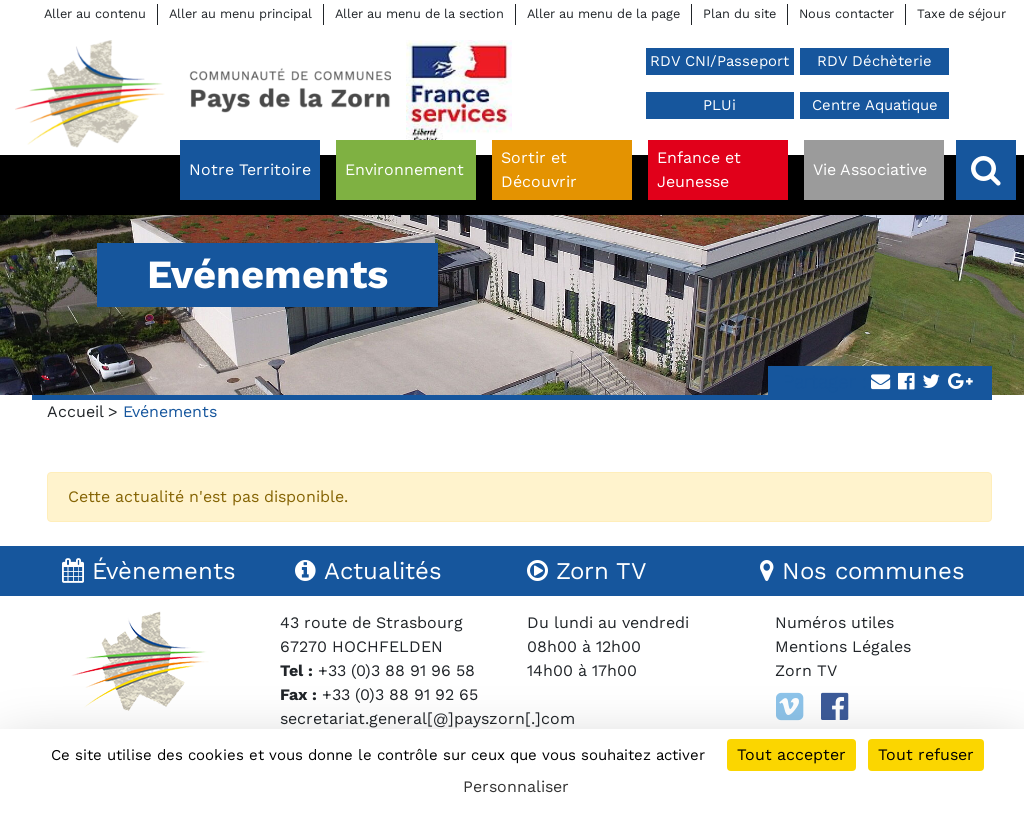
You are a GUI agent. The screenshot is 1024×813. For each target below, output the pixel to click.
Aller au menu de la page (603, 13)
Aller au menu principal (240, 13)
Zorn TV (806, 670)
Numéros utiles (834, 622)
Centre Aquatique (875, 105)
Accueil (75, 411)
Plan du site (739, 13)
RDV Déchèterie (874, 61)
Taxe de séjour (961, 13)
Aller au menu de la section (419, 13)
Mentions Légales (843, 646)
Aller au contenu (95, 13)
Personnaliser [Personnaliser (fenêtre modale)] (516, 786)
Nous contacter (846, 13)
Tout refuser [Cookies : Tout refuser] (926, 754)
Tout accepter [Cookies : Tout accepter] (791, 754)
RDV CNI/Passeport (719, 61)
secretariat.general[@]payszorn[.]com (427, 718)
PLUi (719, 105)
